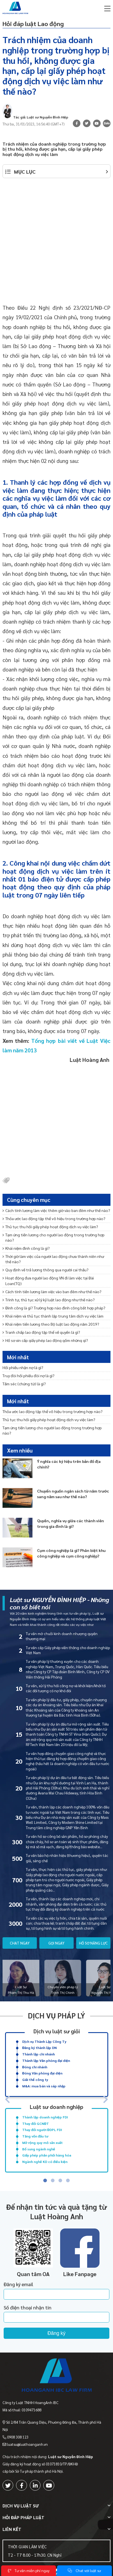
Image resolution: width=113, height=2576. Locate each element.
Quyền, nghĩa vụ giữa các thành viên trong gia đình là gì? (70, 1523)
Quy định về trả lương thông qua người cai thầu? (46, 1269)
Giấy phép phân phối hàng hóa (46, 2155)
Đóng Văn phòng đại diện (42, 2073)
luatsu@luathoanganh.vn (27, 2444)
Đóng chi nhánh (34, 2066)
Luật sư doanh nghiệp (56, 2106)
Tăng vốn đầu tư (35, 2136)
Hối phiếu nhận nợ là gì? (23, 1367)
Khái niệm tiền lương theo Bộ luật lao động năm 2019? (51, 1324)
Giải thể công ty (35, 2079)
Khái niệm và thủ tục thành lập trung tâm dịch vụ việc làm (53, 1315)
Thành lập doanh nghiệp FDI (45, 2117)
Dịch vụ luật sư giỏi (56, 2030)
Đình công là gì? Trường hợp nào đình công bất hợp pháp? (54, 1307)
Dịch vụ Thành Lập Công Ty (44, 2041)
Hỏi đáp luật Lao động (33, 23)
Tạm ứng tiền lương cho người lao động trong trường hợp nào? (54, 1237)
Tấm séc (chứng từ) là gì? (24, 1383)
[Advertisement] (56, 244)
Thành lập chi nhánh (38, 2054)
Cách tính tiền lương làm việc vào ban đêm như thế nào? (52, 1291)
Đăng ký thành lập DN (39, 2047)
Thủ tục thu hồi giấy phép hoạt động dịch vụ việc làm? (50, 1226)
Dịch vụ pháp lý (56, 2015)
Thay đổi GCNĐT (35, 2123)
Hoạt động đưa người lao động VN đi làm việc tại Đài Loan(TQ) (48, 1280)
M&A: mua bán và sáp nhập (43, 2086)
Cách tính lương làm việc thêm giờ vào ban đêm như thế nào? (56, 1210)
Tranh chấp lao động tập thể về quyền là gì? (41, 1332)
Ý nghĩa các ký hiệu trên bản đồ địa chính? (69, 1464)
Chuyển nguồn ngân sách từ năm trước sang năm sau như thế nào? (73, 1493)
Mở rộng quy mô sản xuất (42, 2142)
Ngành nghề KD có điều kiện (44, 2161)
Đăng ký (56, 2333)
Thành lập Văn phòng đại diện (46, 2060)
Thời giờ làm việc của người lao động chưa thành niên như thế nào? (53, 1259)
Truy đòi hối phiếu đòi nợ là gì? (29, 1375)
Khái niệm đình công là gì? (26, 1248)
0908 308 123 (17, 2437)
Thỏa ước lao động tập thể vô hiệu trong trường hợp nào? (54, 1218)
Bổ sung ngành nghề (38, 2148)
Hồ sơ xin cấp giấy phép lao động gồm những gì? (45, 1340)
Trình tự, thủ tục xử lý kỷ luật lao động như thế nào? (49, 1299)
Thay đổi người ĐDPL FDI (42, 2129)
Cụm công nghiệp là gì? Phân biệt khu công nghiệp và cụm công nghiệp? (71, 1553)
